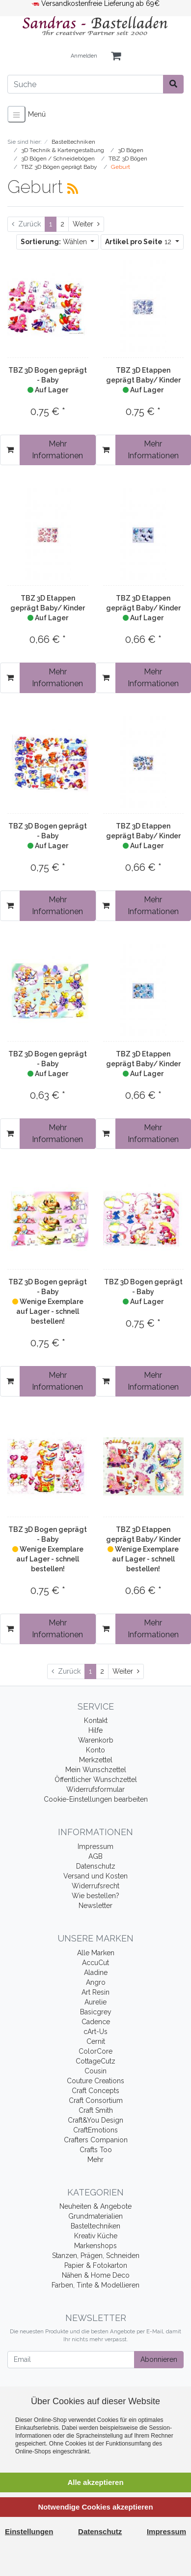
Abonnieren (158, 2359)
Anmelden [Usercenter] (84, 56)
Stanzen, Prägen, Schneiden (95, 2255)
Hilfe (95, 1730)
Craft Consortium (96, 2100)
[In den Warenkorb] (10, 450)
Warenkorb (95, 1740)
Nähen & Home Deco (96, 2275)
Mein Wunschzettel (95, 1770)
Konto (95, 1750)
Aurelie (95, 2002)
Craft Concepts (95, 2091)
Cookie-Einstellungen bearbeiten (96, 1799)
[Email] (71, 2359)
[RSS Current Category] (72, 188)
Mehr (95, 2159)
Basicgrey (95, 2012)
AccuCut (95, 1963)
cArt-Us (95, 2031)
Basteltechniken (95, 2226)
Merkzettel (95, 1760)
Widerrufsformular (95, 1789)
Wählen (55, 242)
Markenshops (95, 2246)
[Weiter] (86, 224)
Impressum (95, 1846)
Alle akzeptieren (95, 2482)
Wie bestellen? (95, 1896)
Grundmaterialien (95, 2216)
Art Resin (95, 1992)
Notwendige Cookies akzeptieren (95, 2507)
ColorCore (95, 2051)
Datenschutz (95, 1866)
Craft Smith (96, 2110)
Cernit (95, 2041)
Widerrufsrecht (95, 1886)
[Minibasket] (116, 56)
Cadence (96, 2022)
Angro (96, 1982)
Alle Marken (95, 1953)
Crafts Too (96, 2150)
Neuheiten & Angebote (95, 2206)
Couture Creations (95, 2081)
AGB (95, 1856)
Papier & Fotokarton (95, 2265)
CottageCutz (95, 2061)
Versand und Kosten (95, 1876)
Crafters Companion (96, 2140)
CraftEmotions (95, 2130)
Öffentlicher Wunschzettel (96, 1779)
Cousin (95, 2071)
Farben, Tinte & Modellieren (95, 2285)
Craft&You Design (95, 2120)
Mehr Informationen (57, 449)
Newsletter (95, 1905)
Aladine (96, 1972)
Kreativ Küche (95, 2236)
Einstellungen (29, 2531)
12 (139, 242)
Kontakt (96, 1720)
